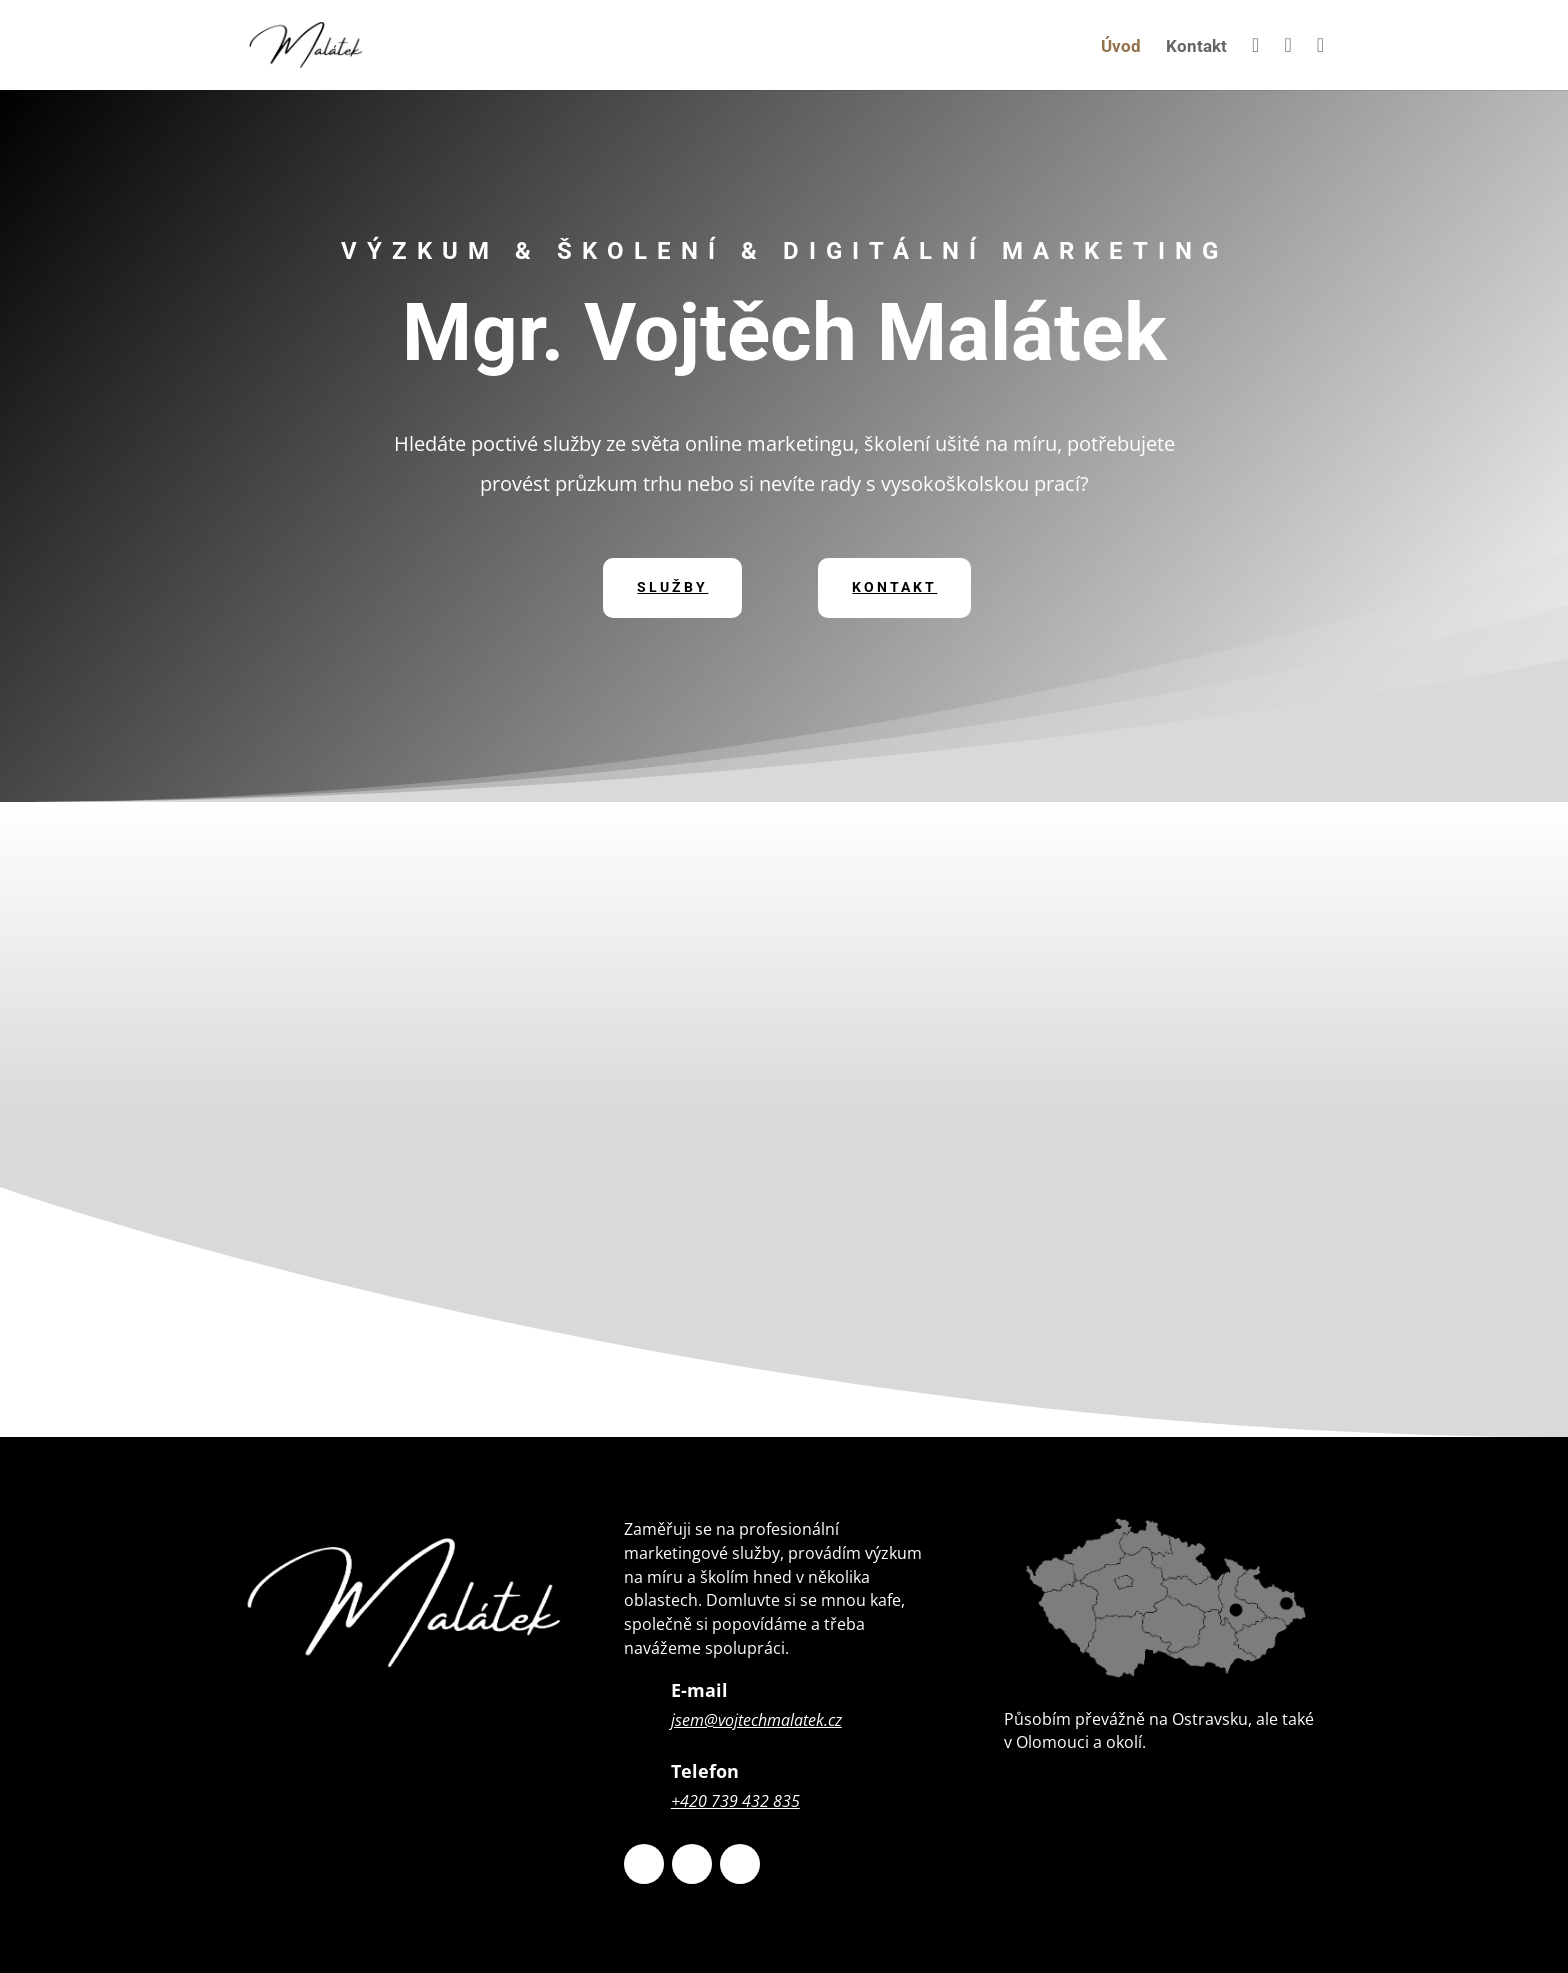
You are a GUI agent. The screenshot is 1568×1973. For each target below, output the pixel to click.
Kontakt (1196, 47)
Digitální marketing (1139, 924)
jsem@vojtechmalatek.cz (756, 1720)
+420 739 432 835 (735, 1801)
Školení (1139, 1222)
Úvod (1121, 47)
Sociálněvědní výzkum (1139, 1073)
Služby (672, 587)
